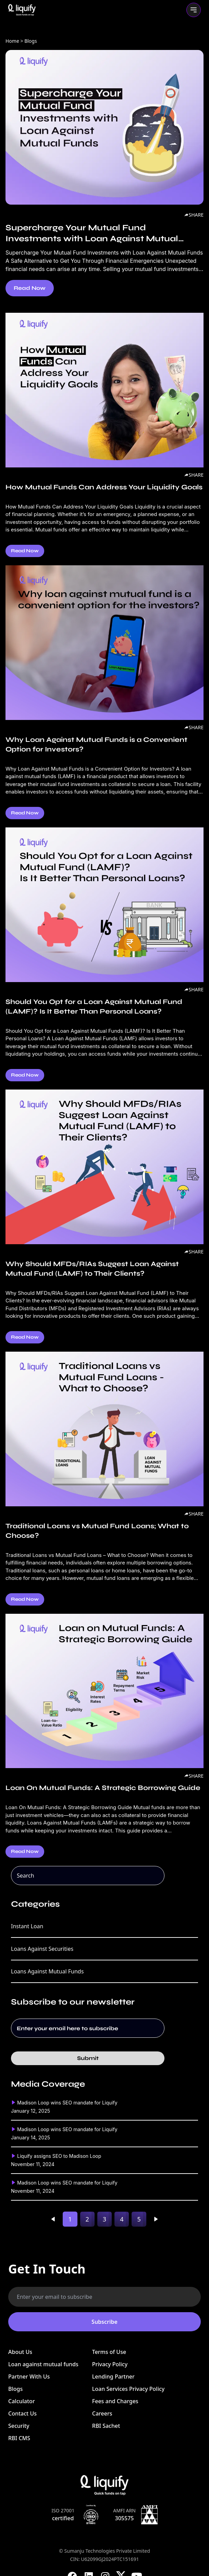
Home (12, 41)
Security (18, 2426)
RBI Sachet (106, 2426)
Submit (88, 2058)
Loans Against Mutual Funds (47, 1971)
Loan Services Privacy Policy (128, 2389)
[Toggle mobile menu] (193, 10)
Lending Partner (113, 2376)
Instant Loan (27, 1926)
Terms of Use (109, 2352)
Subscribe (104, 2322)
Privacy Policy (109, 2364)
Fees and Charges (115, 2401)
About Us (20, 2352)
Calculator (21, 2401)
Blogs (15, 2389)
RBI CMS (19, 2438)
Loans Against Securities (42, 1949)
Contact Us (22, 2413)
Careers (102, 2413)
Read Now (30, 288)
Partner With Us (29, 2376)
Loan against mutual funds (43, 2364)
